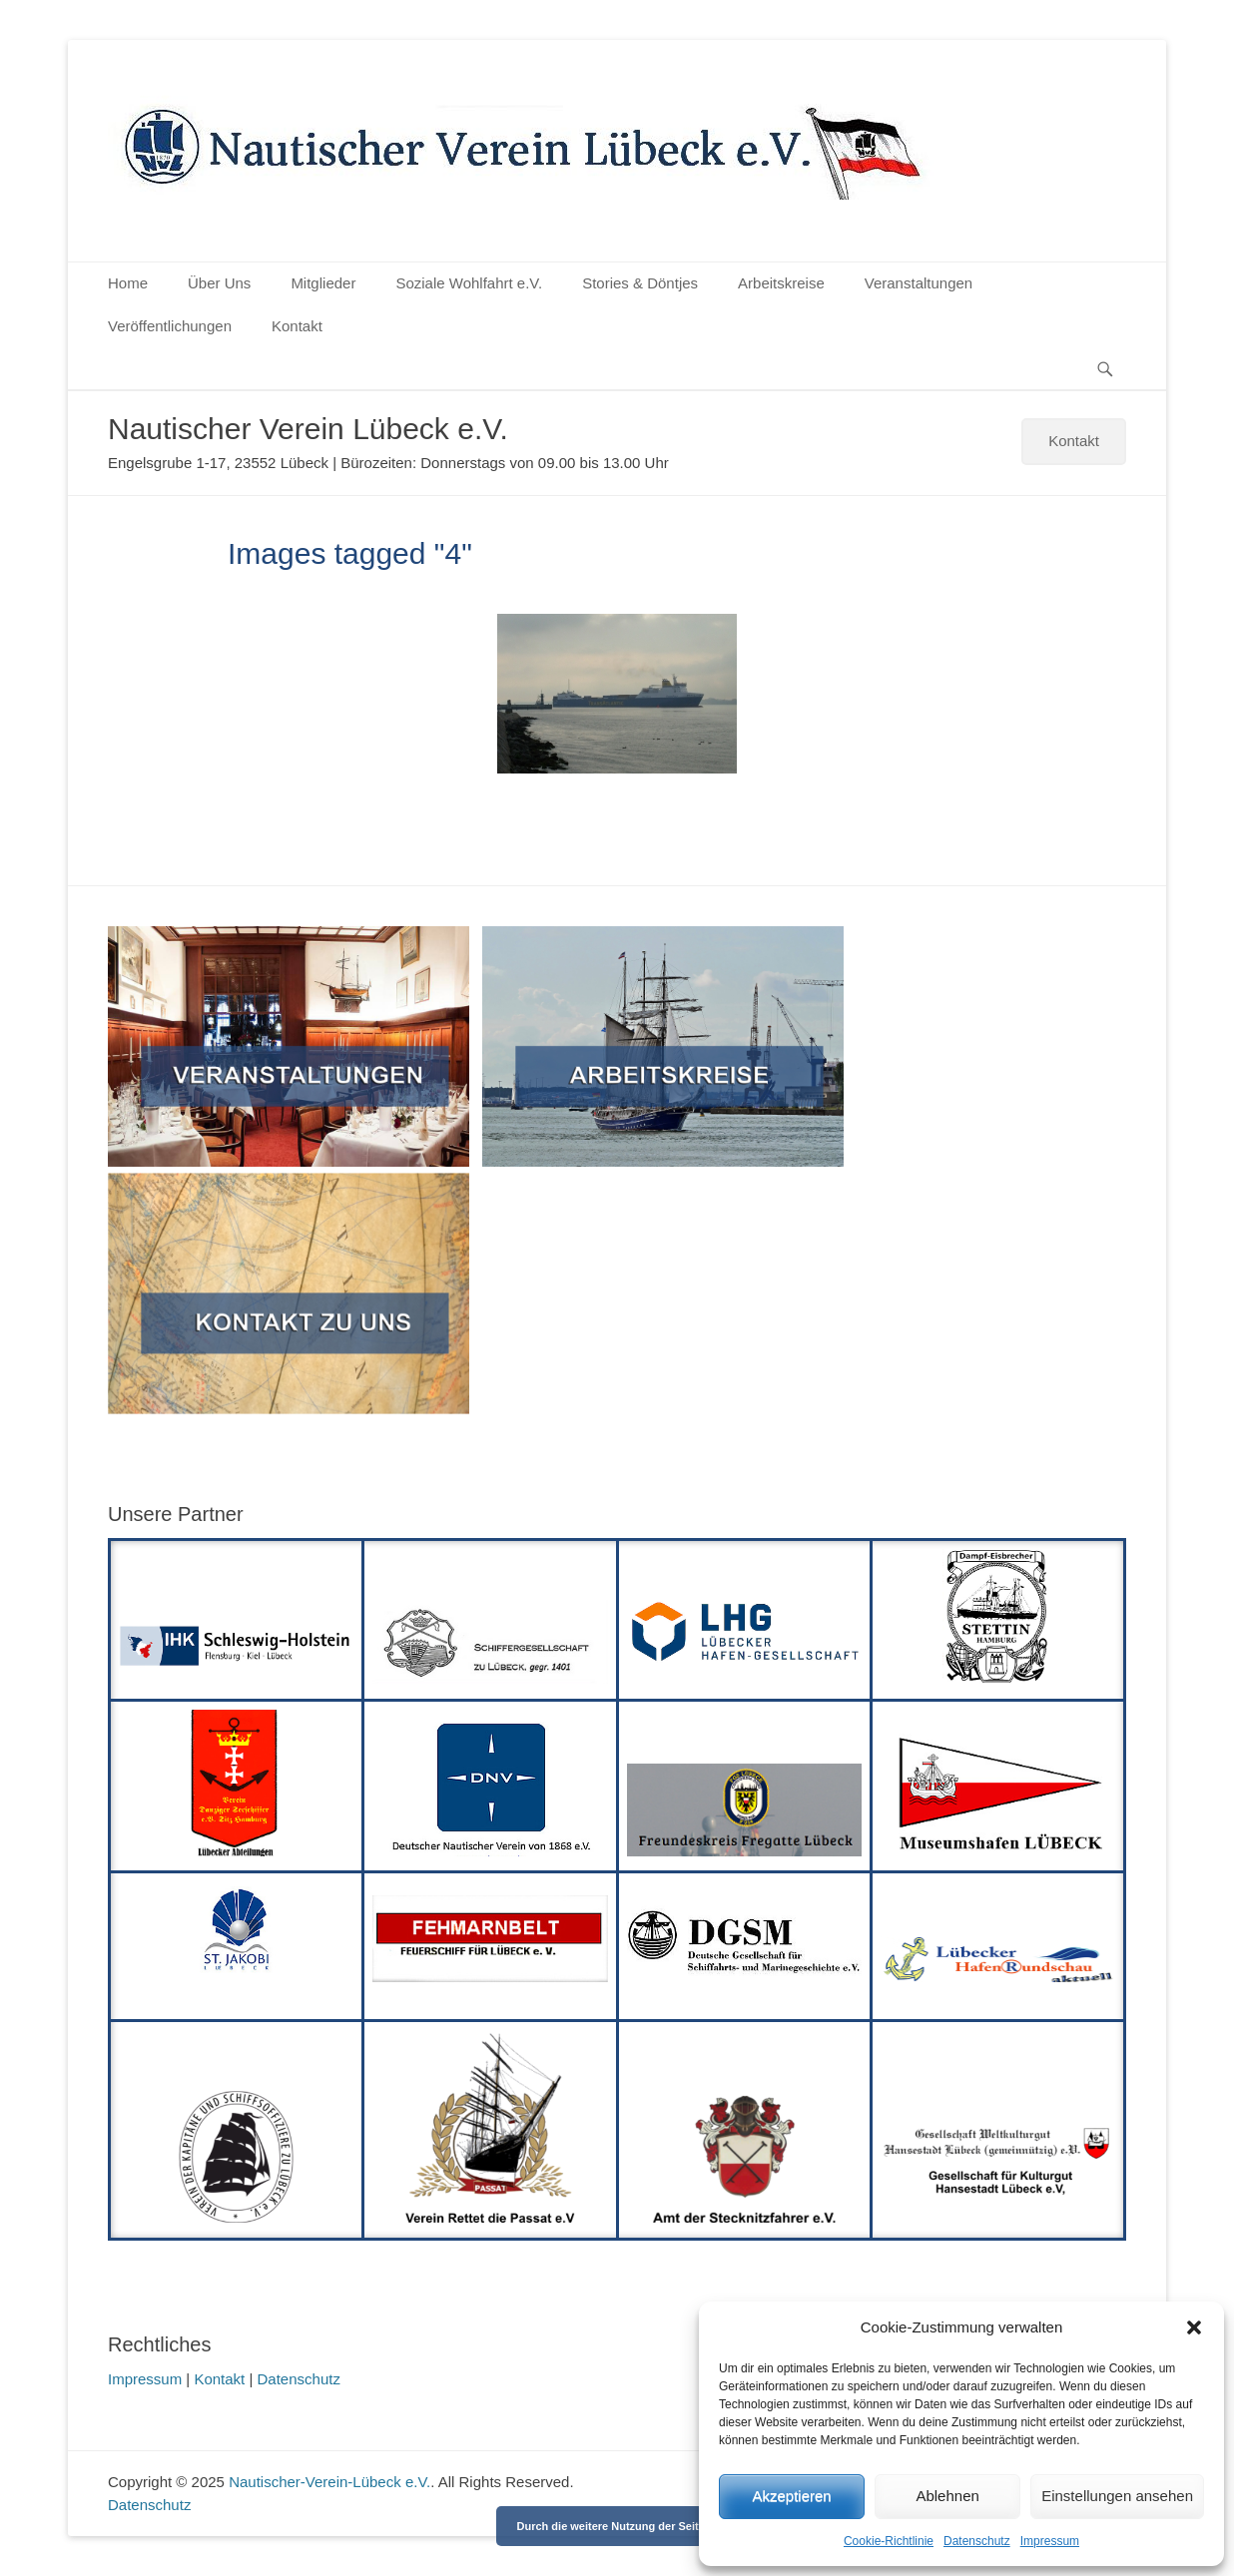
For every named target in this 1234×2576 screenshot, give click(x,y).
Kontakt (297, 325)
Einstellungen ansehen (1117, 2495)
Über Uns (219, 282)
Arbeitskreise (781, 282)
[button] (1194, 2327)
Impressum (1049, 2541)
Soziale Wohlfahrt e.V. (468, 282)
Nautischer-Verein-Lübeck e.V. (329, 2481)
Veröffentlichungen (170, 325)
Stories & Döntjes (640, 282)
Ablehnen (947, 2495)
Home (128, 282)
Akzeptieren (791, 2495)
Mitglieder (323, 282)
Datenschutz (976, 2541)
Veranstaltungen (918, 282)
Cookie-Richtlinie (888, 2541)
